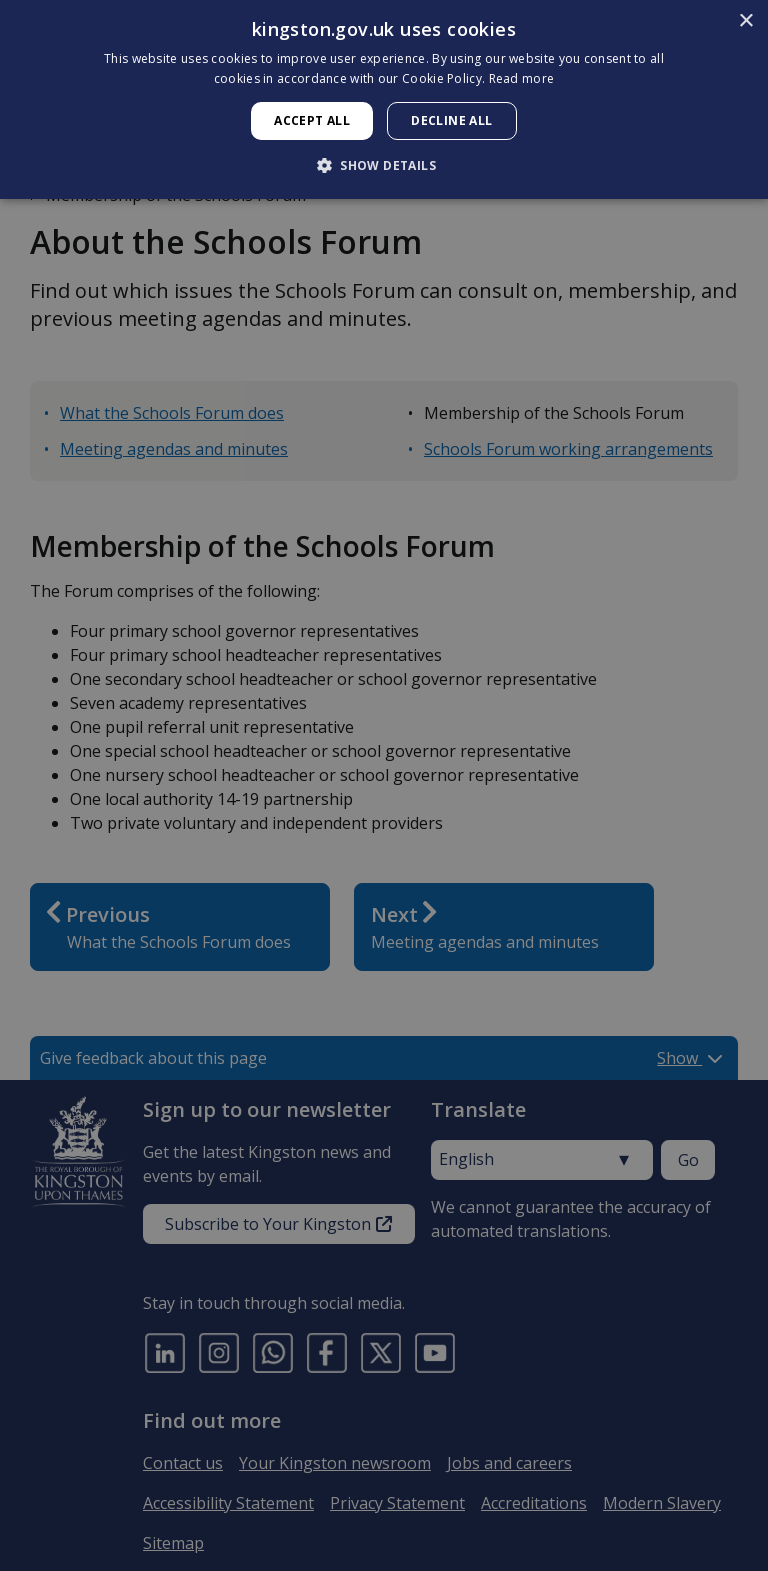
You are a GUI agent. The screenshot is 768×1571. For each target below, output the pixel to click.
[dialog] (384, 99)
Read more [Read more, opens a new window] (522, 78)
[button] (384, 165)
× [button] (745, 21)
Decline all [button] (451, 120)
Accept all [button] (312, 120)
